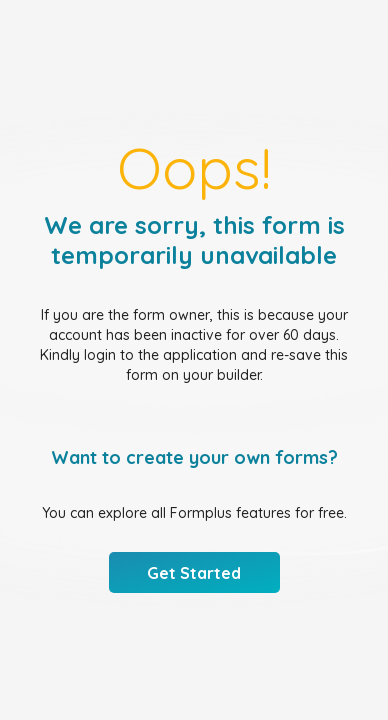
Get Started (194, 573)
